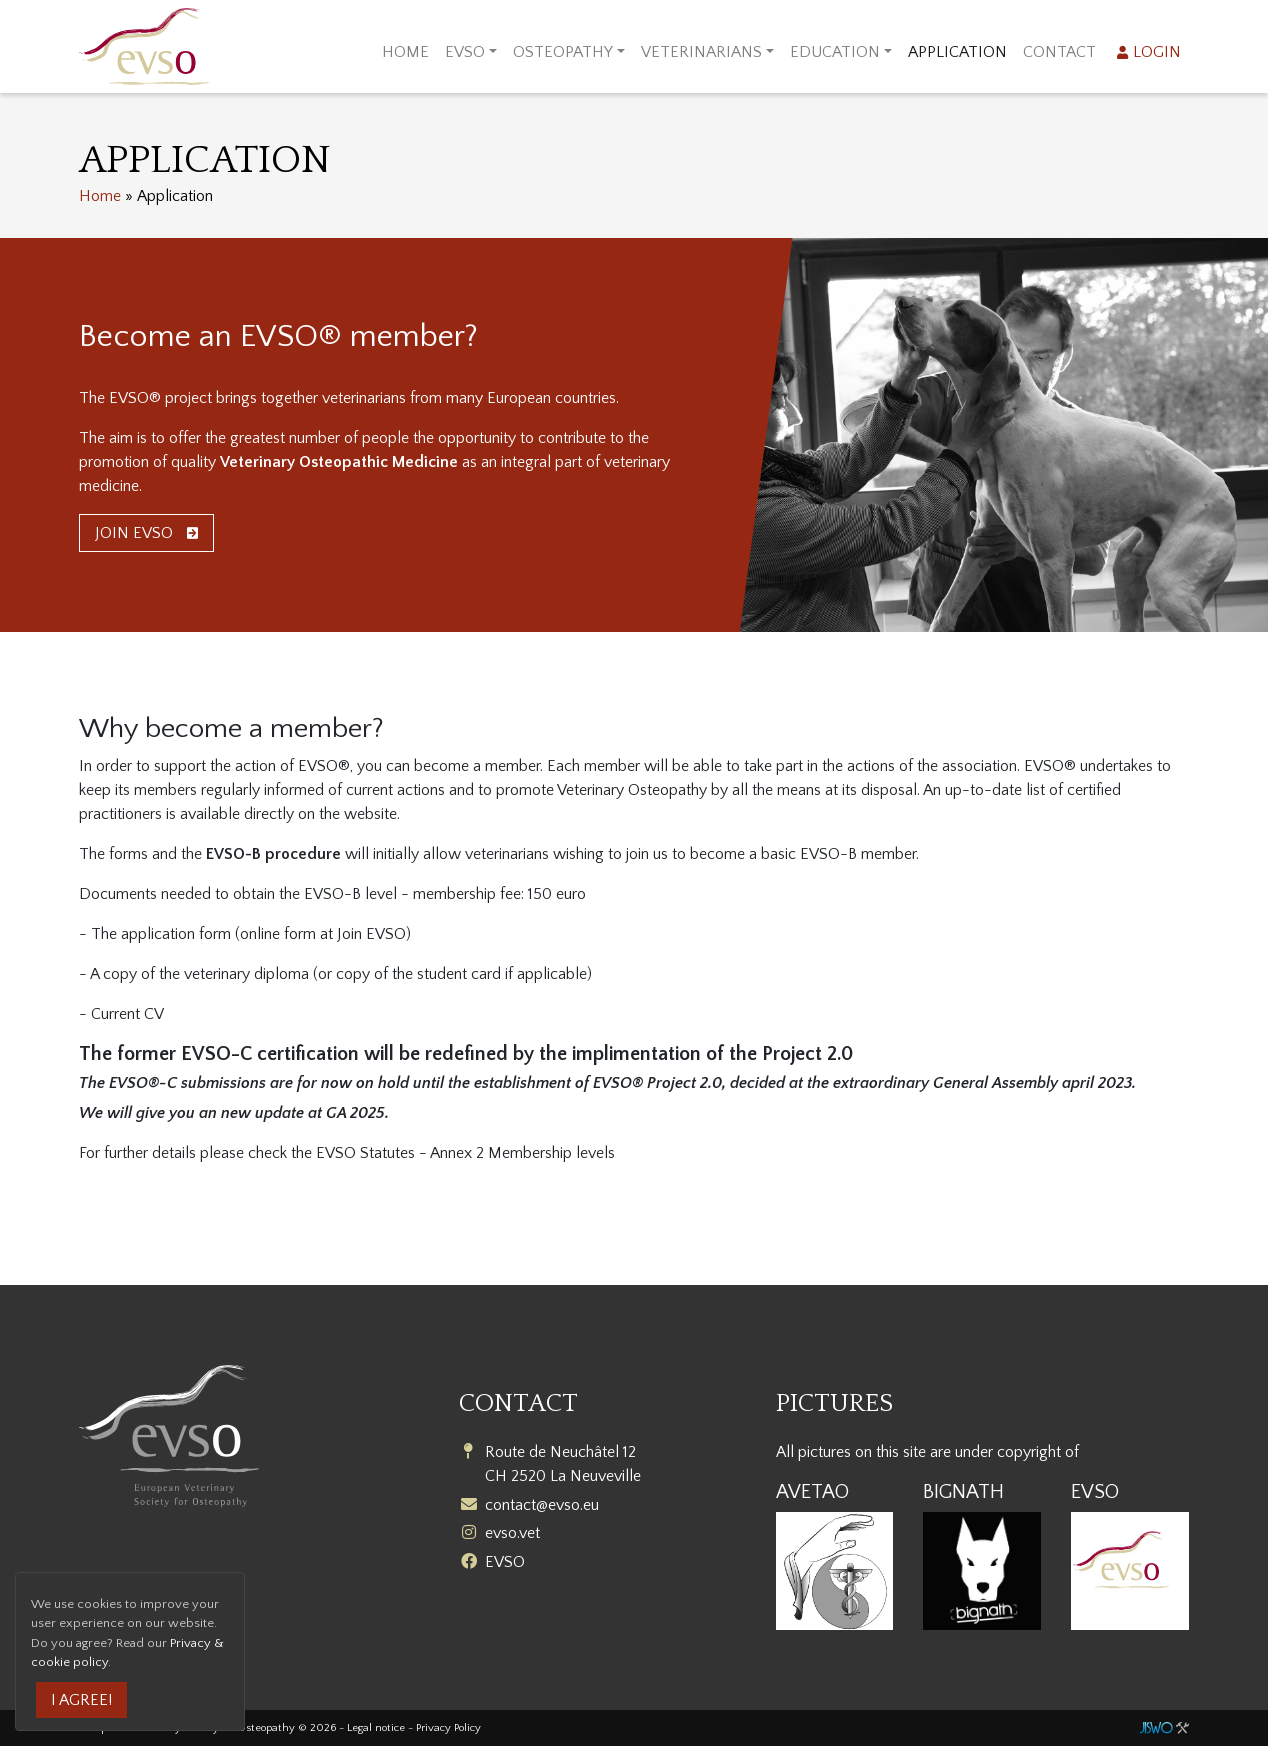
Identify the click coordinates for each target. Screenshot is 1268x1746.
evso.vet (512, 1533)
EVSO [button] (465, 52)
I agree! (81, 1700)
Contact (1059, 52)
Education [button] (835, 52)
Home (405, 52)
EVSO (505, 1562)
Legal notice (376, 1728)
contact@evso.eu (542, 1505)
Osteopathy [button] (563, 52)
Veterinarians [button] (701, 52)
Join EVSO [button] (146, 533)
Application (957, 52)
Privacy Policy (448, 1728)
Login (1157, 52)
